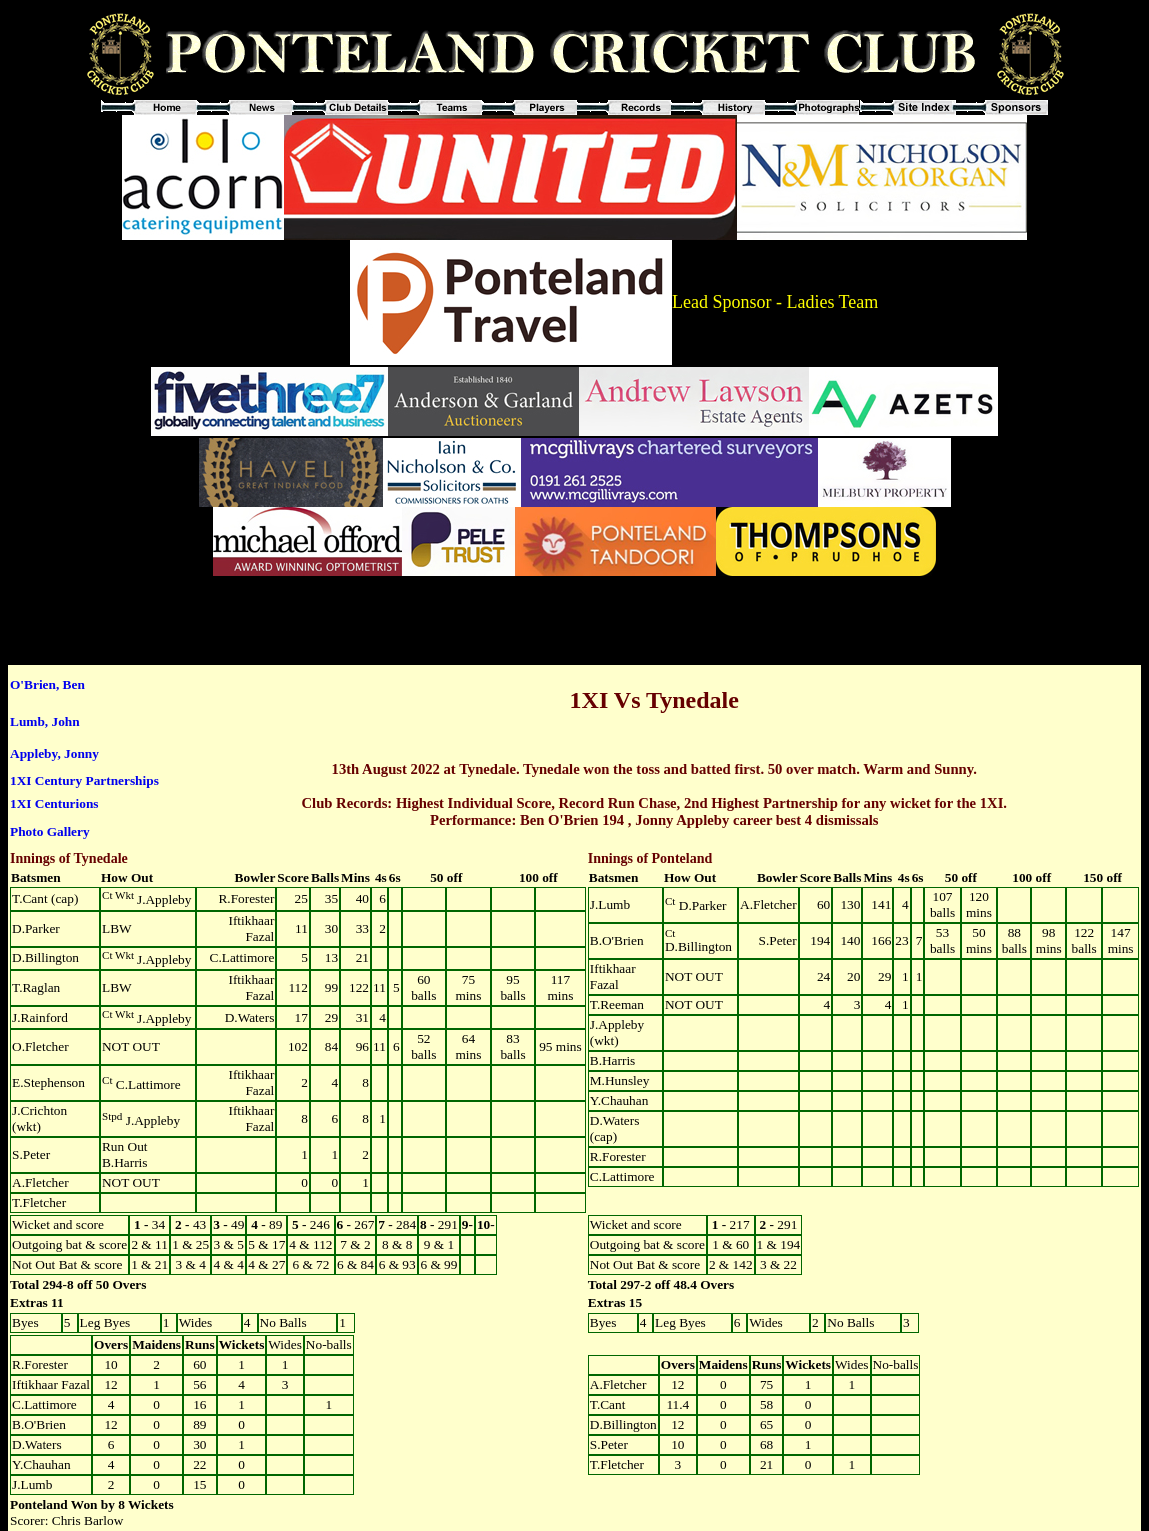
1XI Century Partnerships (84, 780)
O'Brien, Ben (47, 684)
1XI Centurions (54, 803)
